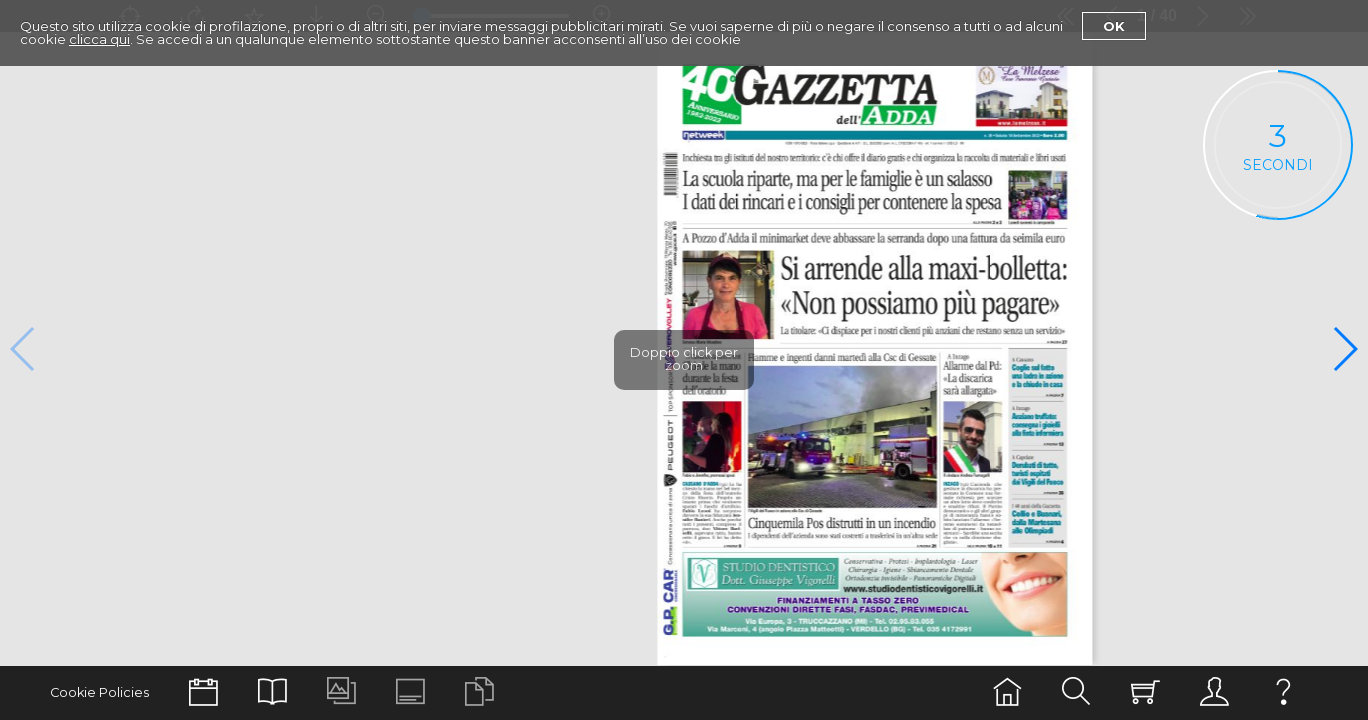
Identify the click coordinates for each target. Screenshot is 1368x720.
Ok (1114, 26)
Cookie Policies (99, 692)
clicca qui (99, 39)
